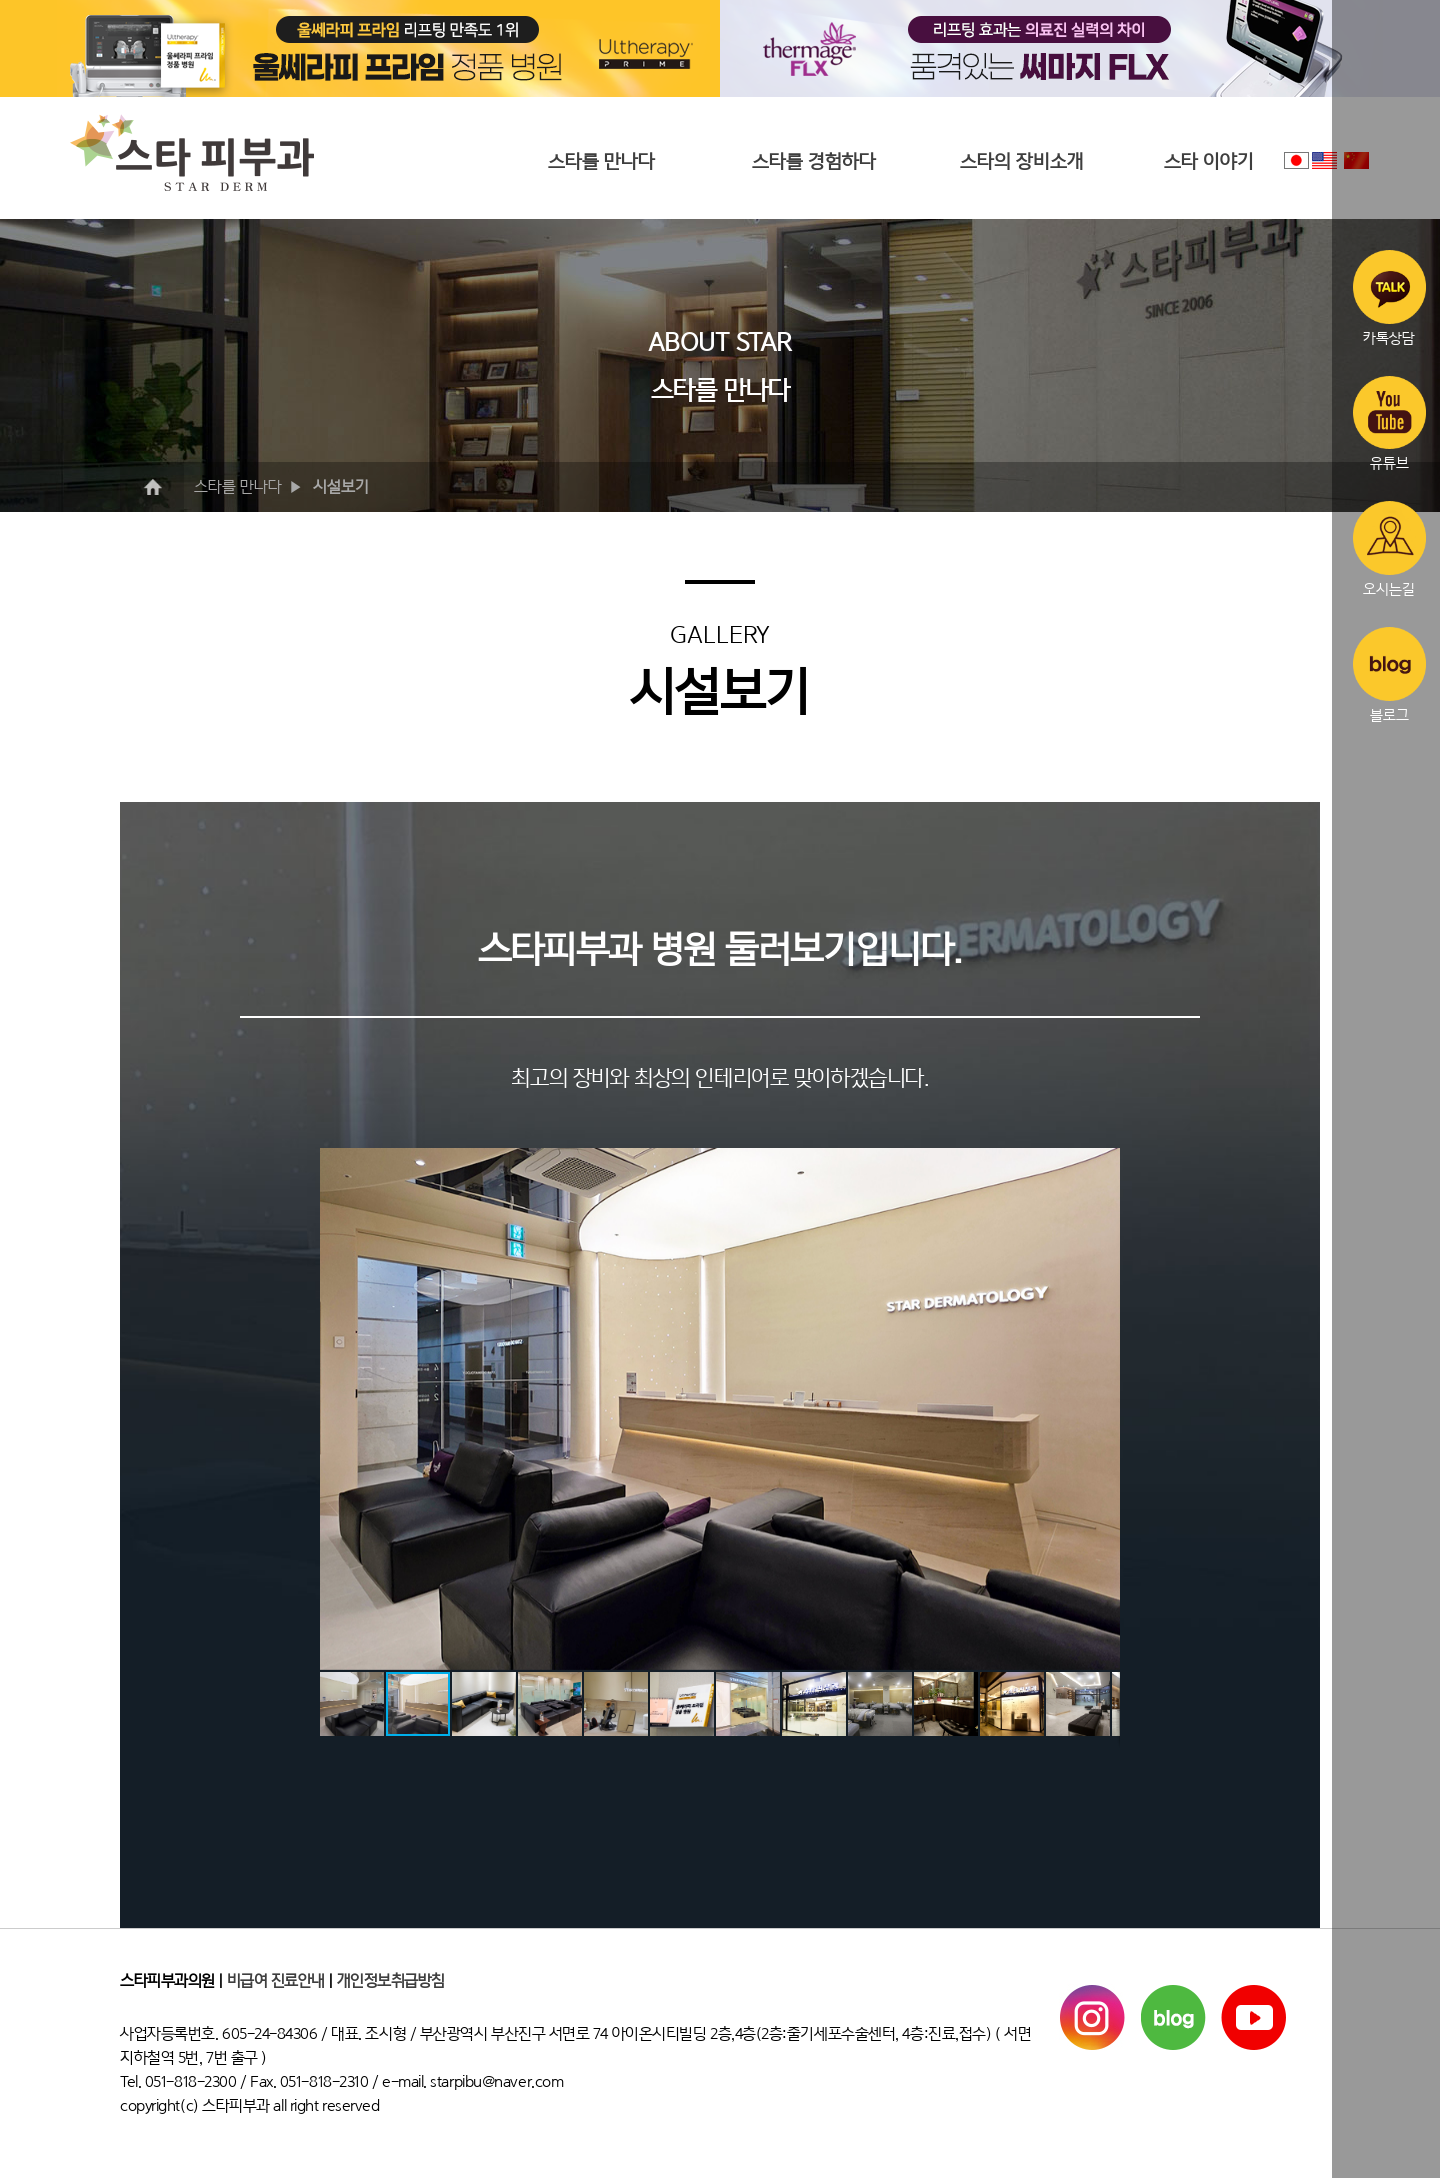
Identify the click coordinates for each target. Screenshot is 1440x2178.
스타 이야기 (1209, 161)
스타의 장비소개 (1022, 161)
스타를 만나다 (601, 161)
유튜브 (1389, 424)
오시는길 (1389, 549)
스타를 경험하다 (814, 161)
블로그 (1389, 675)
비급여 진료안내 (276, 1981)
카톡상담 (1389, 298)
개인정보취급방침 (391, 1981)
